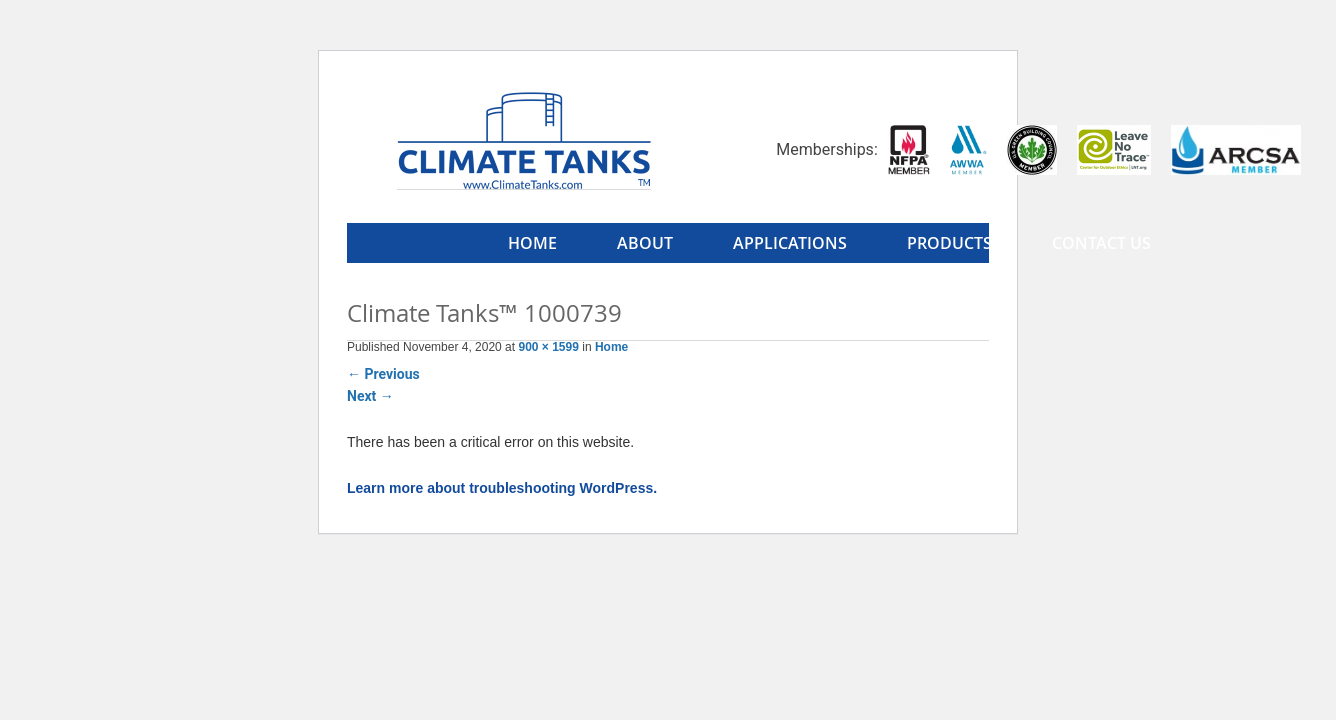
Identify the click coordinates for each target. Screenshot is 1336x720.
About (645, 243)
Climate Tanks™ (524, 140)
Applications (790, 243)
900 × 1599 (548, 347)
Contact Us (1101, 243)
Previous (383, 374)
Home (532, 243)
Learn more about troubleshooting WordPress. (502, 488)
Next (370, 396)
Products (949, 243)
